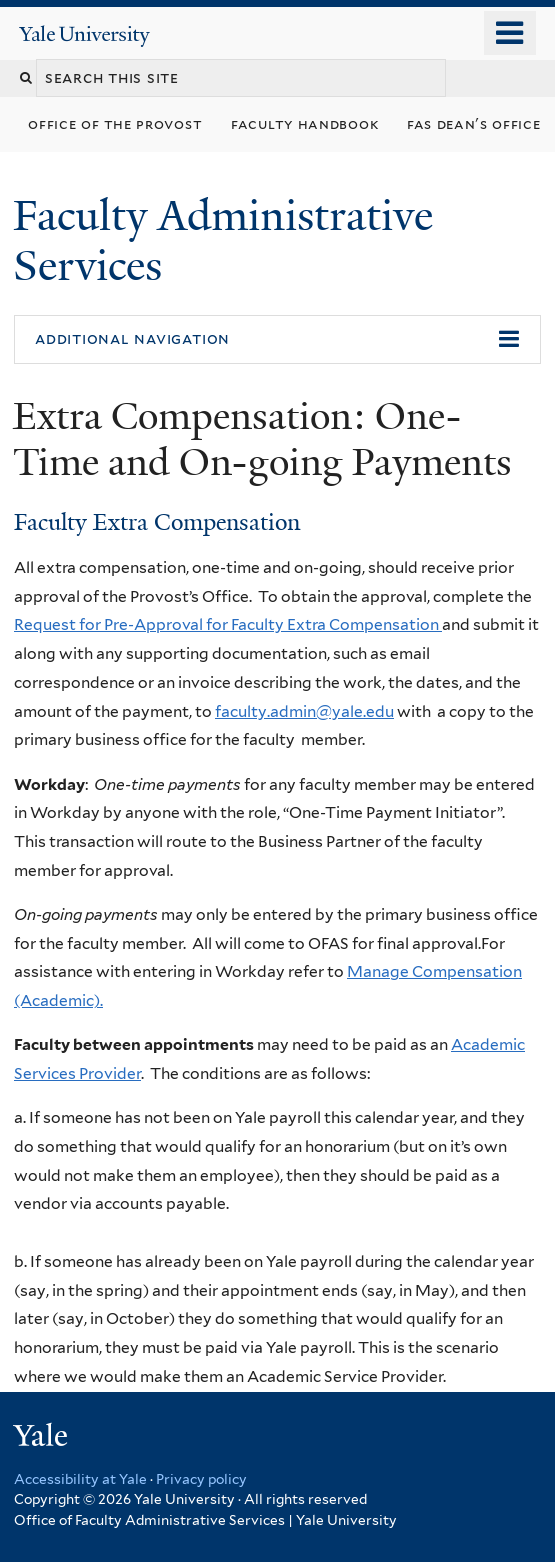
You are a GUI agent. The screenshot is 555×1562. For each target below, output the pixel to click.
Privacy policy (201, 1479)
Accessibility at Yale (80, 1479)
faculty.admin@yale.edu (304, 711)
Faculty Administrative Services (223, 240)
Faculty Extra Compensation (157, 522)
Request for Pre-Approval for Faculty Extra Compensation (228, 624)
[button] (277, 340)
